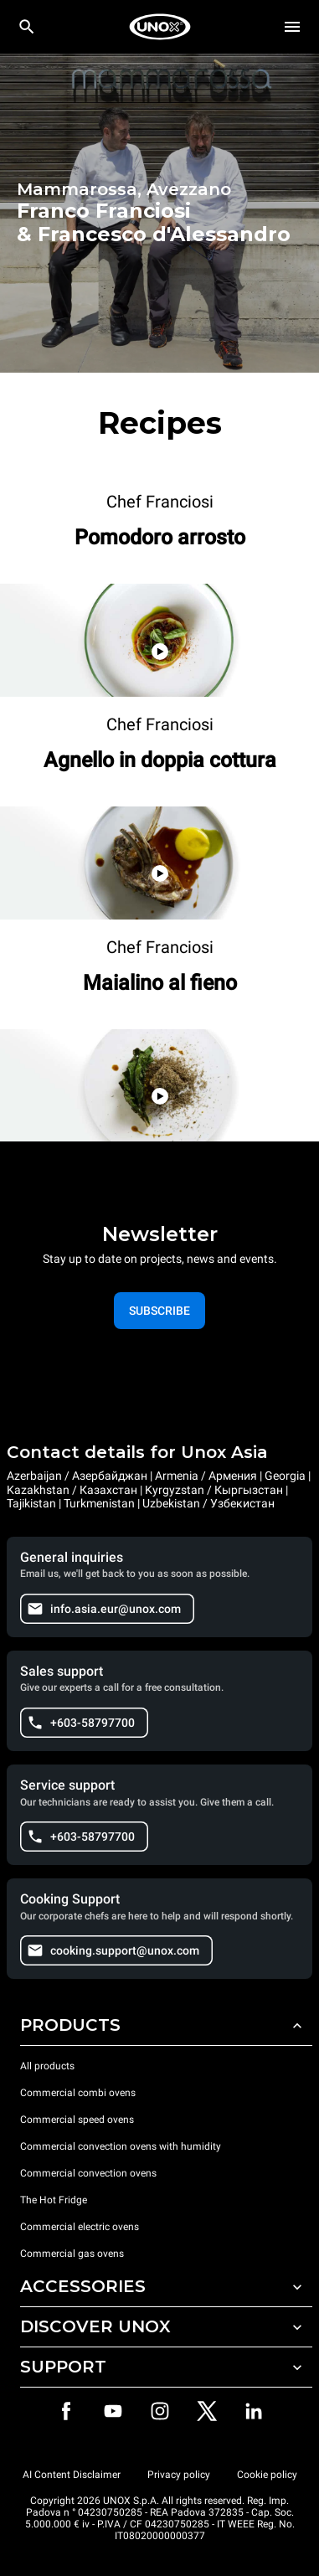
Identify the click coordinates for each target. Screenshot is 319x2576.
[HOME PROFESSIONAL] (160, 27)
